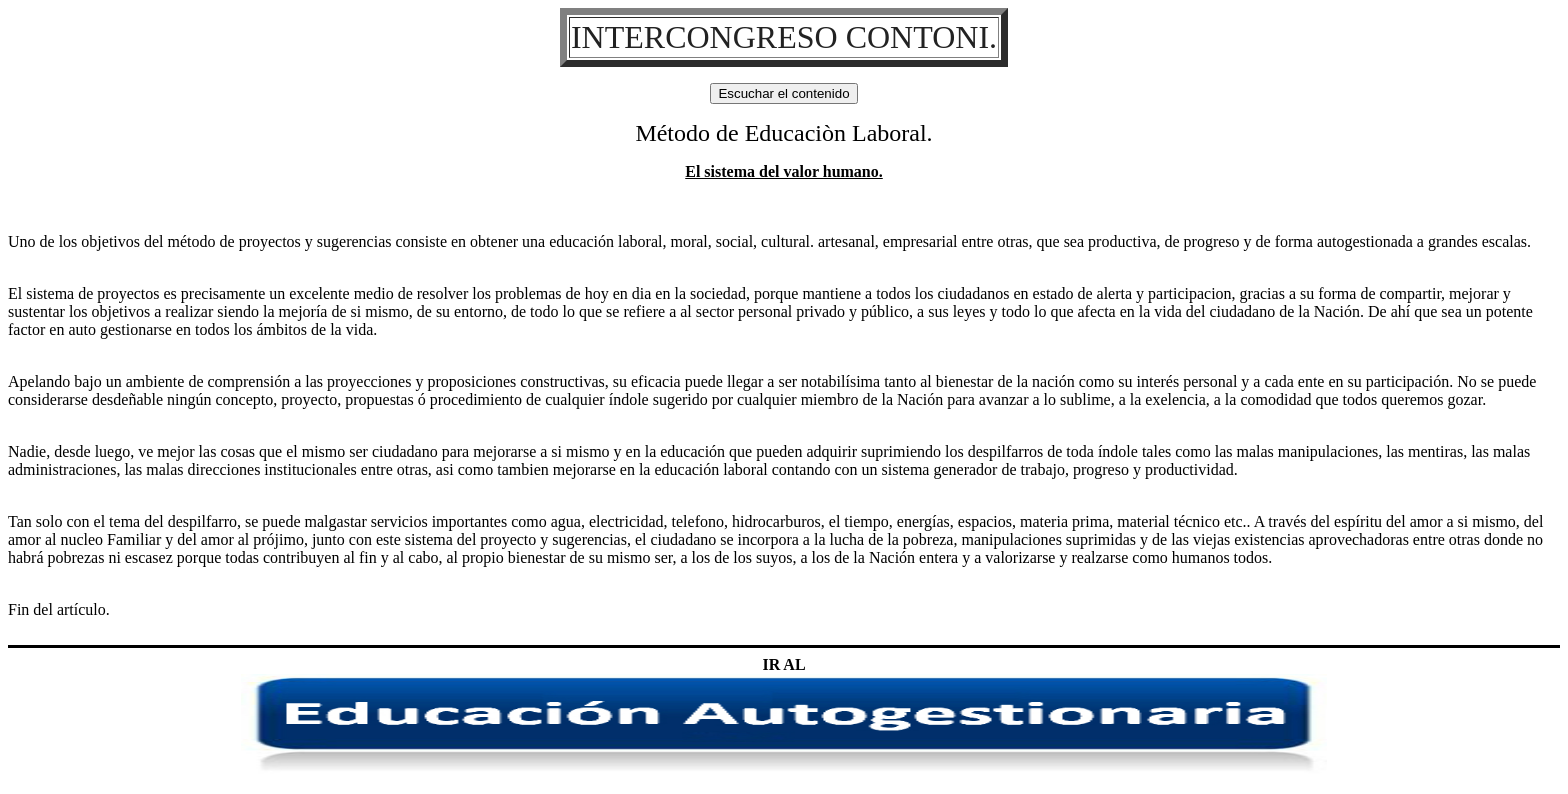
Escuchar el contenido (783, 93)
